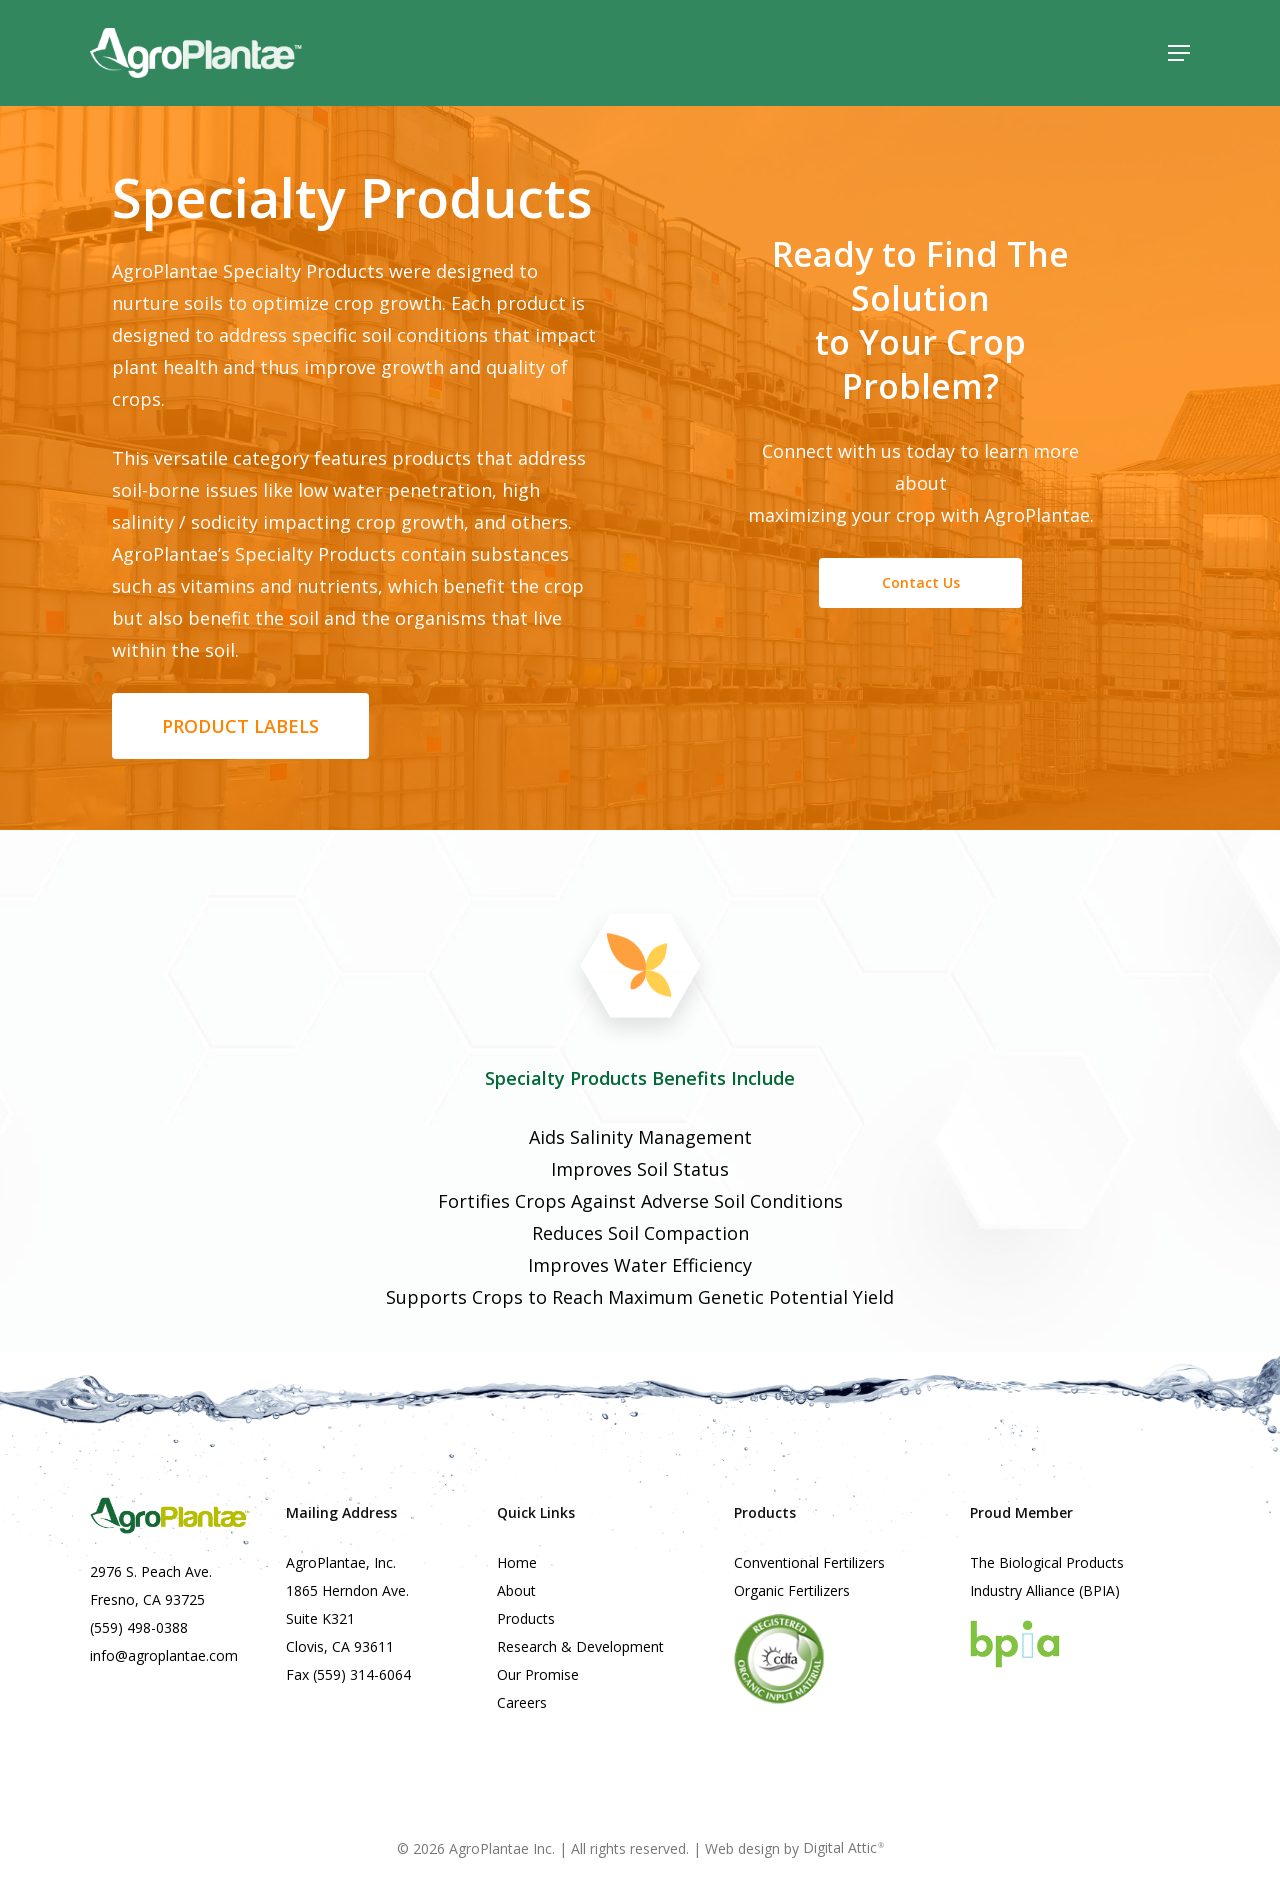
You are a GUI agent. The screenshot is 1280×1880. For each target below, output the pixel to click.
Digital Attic (843, 1847)
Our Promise (538, 1674)
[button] (1179, 53)
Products (526, 1618)
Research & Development (580, 1646)
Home (517, 1562)
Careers (522, 1702)
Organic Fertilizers (792, 1590)
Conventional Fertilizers (809, 1562)
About (516, 1590)
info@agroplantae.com (164, 1655)
